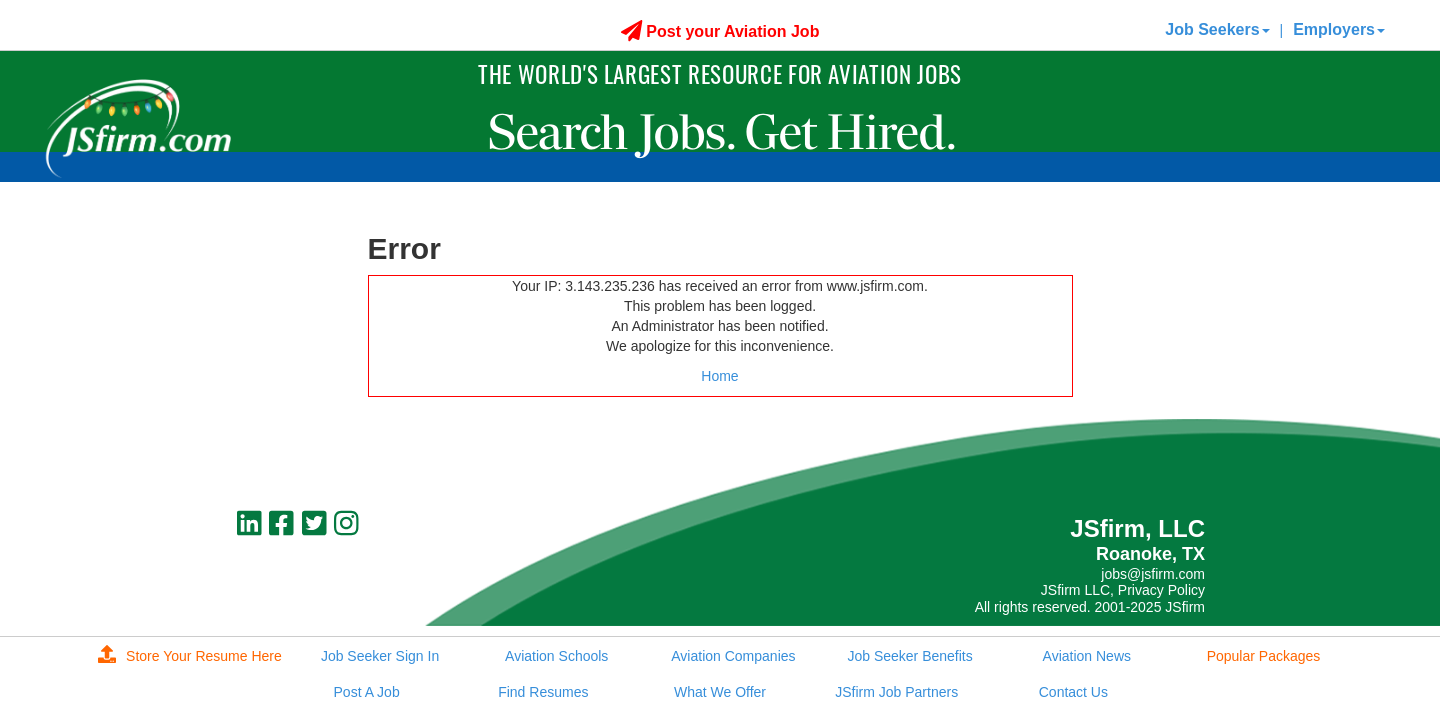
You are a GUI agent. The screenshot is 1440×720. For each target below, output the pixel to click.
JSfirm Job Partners (896, 692)
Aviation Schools (556, 656)
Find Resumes (543, 692)
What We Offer (720, 692)
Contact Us (1073, 692)
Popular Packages (1264, 656)
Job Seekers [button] (1217, 29)
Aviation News (1087, 656)
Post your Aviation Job (720, 31)
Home (719, 376)
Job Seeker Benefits (909, 656)
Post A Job (367, 692)
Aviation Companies (733, 656)
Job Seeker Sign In (380, 656)
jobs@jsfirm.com (1153, 574)
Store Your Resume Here (190, 656)
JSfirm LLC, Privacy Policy (1123, 590)
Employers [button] (1339, 29)
